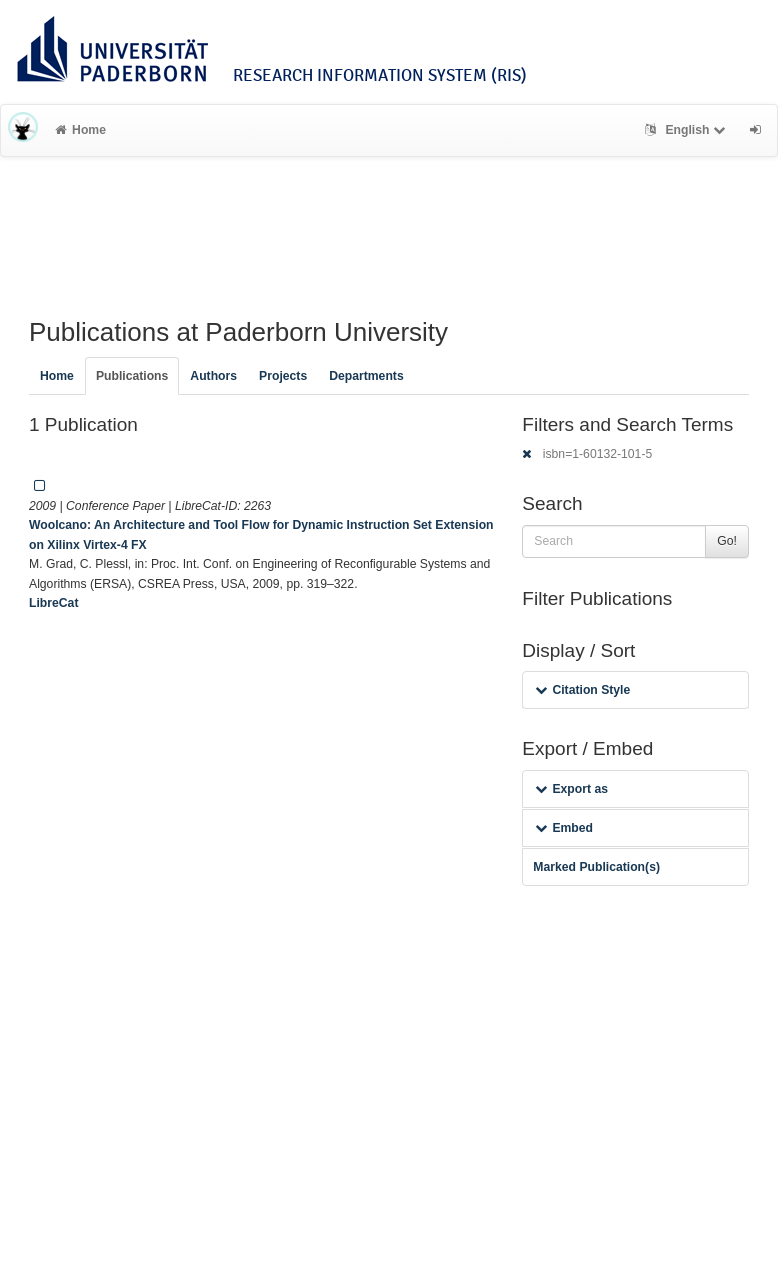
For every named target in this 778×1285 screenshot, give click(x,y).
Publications (132, 376)
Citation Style (582, 690)
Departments (366, 376)
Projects (283, 376)
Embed (564, 828)
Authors (213, 376)
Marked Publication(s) (596, 867)
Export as (571, 789)
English (687, 130)
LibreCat (53, 603)
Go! (727, 541)
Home (80, 130)
